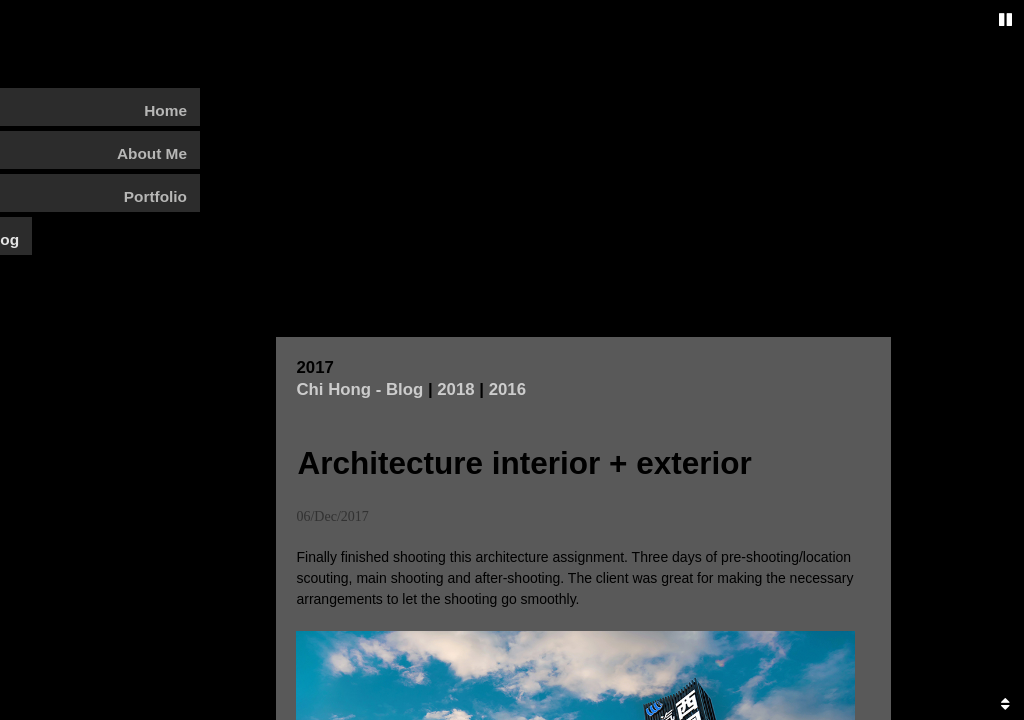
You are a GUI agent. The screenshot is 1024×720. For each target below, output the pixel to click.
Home (165, 110)
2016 (507, 452)
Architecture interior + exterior (524, 526)
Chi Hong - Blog (359, 452)
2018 (455, 452)
